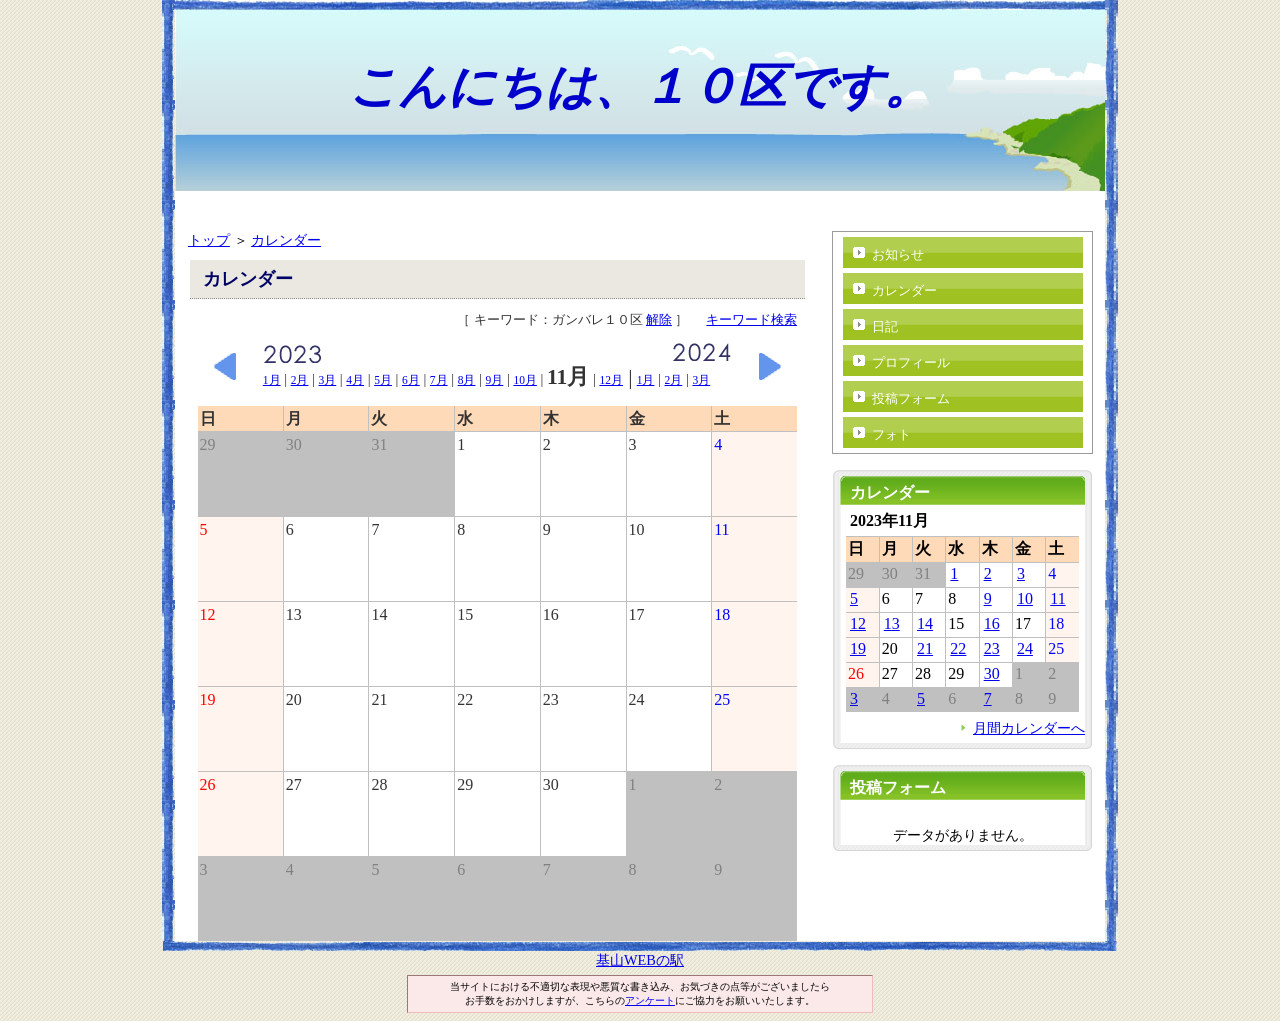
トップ (209, 240)
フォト (891, 434)
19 (858, 648)
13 (892, 623)
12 (858, 623)
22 (958, 648)
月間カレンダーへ (1029, 728)
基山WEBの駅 (640, 960)
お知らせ (898, 254)
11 (1057, 598)
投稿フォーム (911, 398)
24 (1025, 648)
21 (925, 648)
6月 (411, 380)
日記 (885, 326)
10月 (525, 380)
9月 (495, 380)
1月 (272, 380)
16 (992, 623)
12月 (611, 380)
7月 (439, 380)
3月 (327, 380)
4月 (355, 380)
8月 (467, 380)
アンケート (650, 1000)
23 (992, 648)
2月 (300, 380)
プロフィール (911, 362)
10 (1025, 598)
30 (992, 673)
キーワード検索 (751, 319)
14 (925, 623)
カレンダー (286, 240)
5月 (383, 380)
